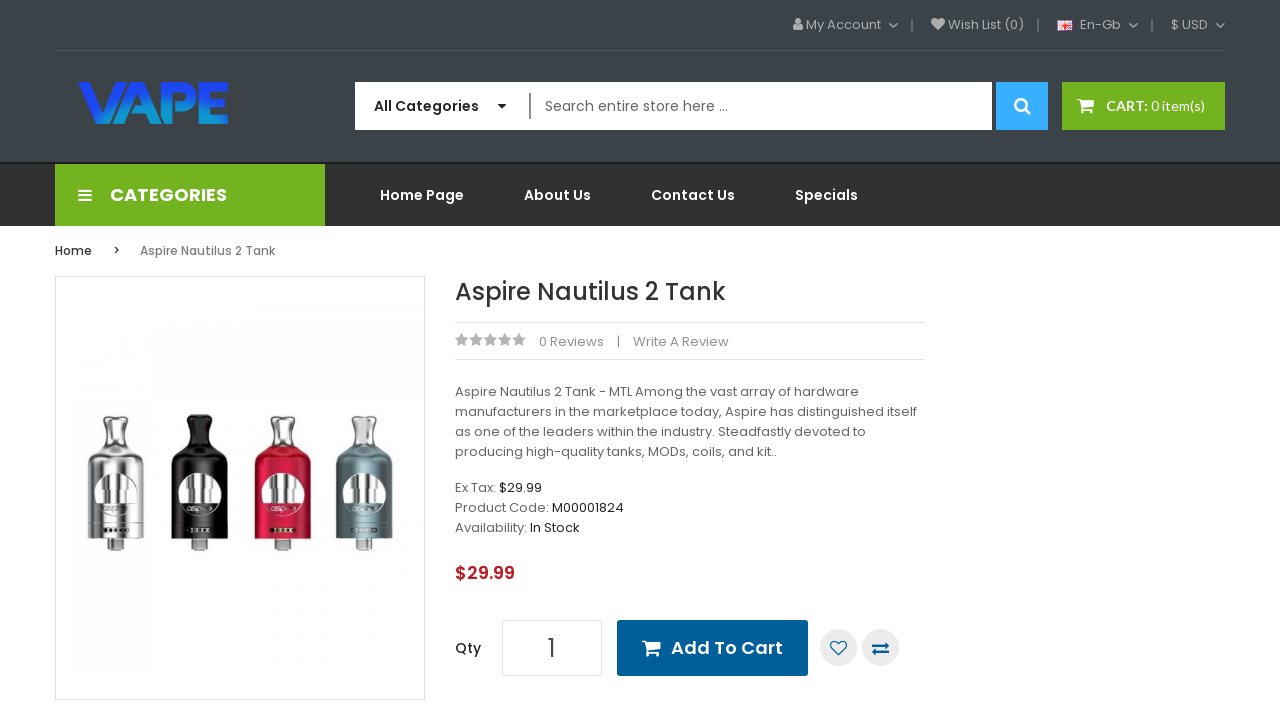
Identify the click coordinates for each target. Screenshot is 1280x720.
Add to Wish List (838, 647)
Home (73, 250)
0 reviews (571, 341)
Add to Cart (727, 647)
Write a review (681, 341)
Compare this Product (880, 647)
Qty (468, 648)
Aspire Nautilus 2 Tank (207, 250)
